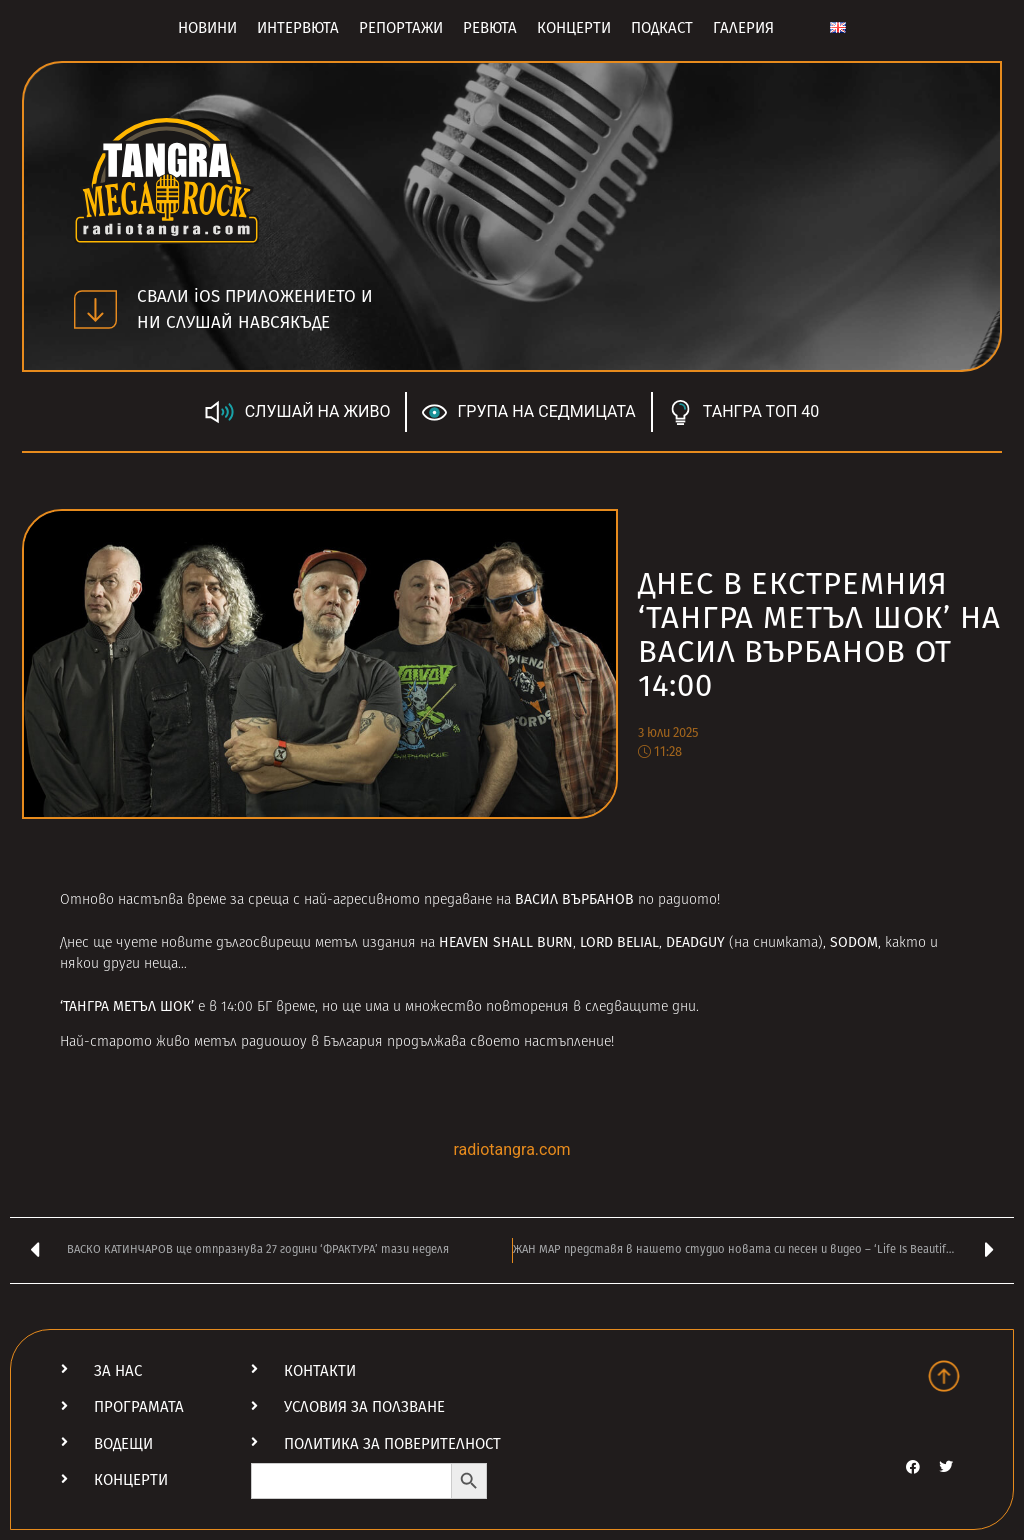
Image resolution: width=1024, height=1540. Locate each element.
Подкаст (662, 28)
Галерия (743, 28)
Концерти (574, 28)
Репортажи (401, 28)
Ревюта (490, 28)
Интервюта (298, 28)
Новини (207, 28)
